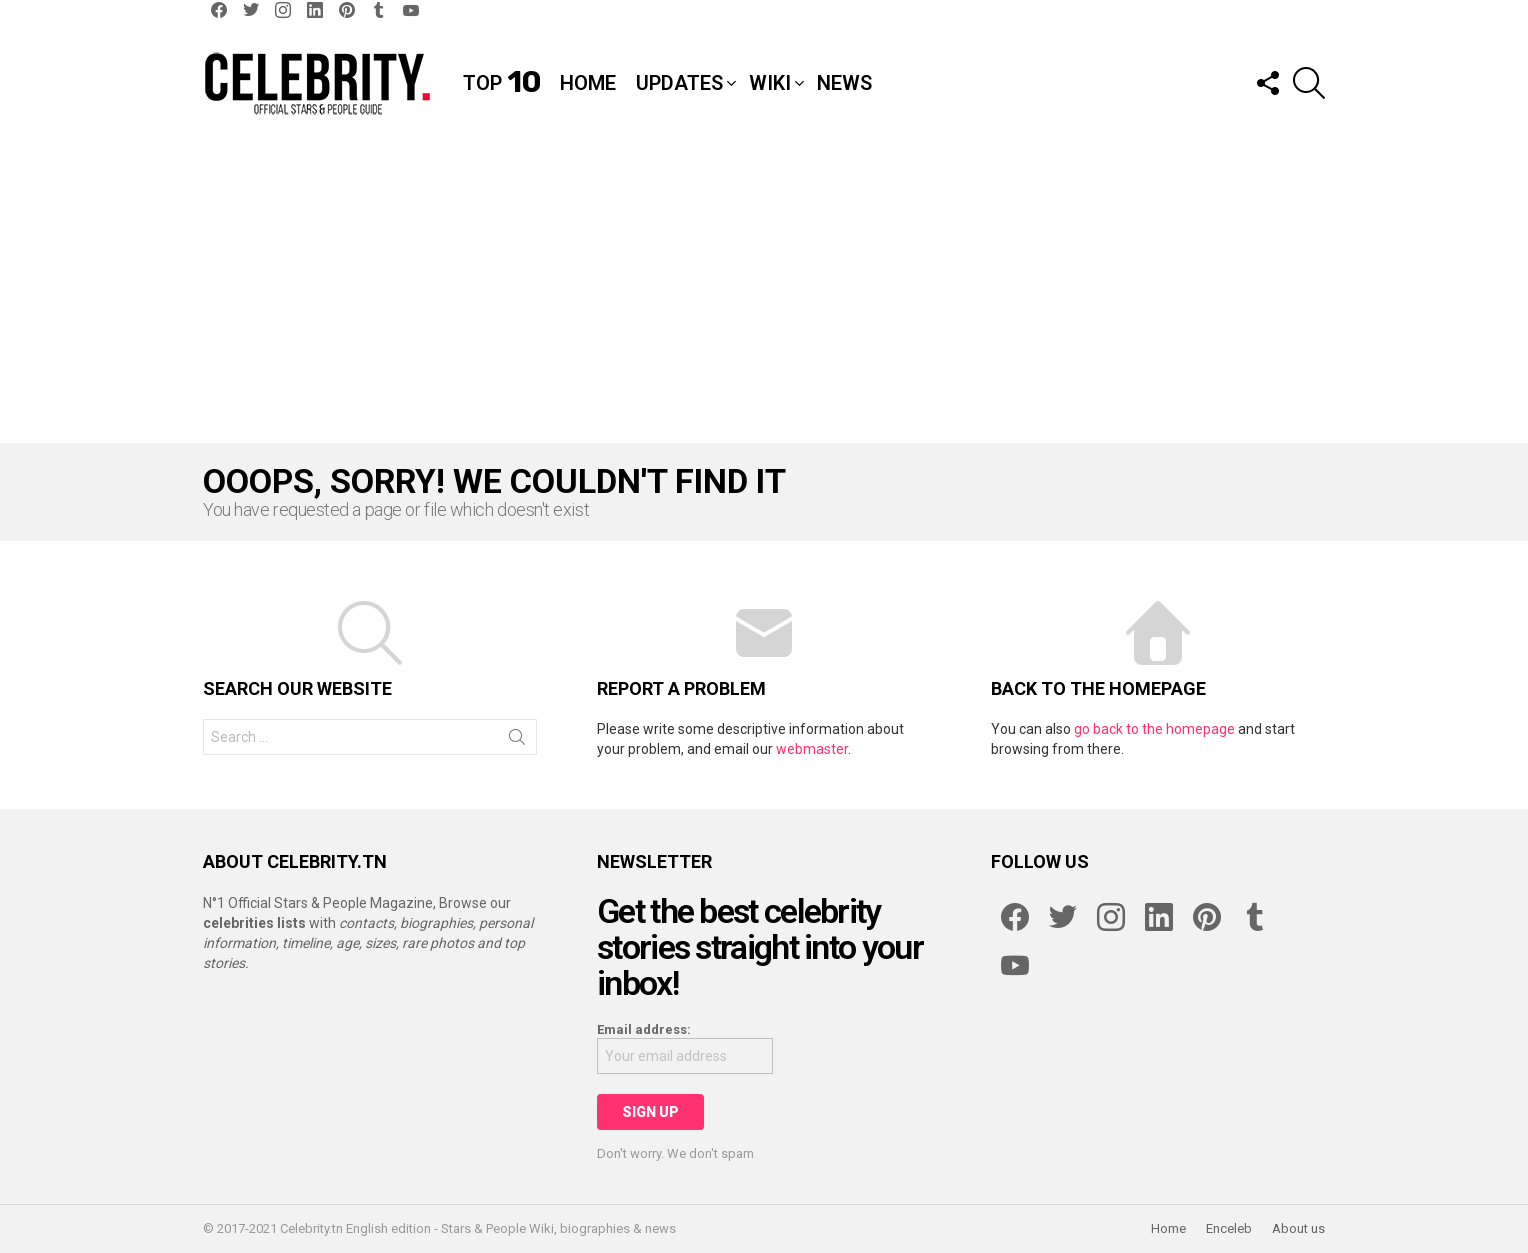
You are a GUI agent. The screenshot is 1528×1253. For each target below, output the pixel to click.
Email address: (644, 1029)
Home (588, 83)
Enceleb (1229, 1228)
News (844, 83)
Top (501, 83)
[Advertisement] (764, 293)
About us (1298, 1228)
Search (517, 741)
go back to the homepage (1154, 729)
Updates (679, 83)
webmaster (812, 749)
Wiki (770, 83)
